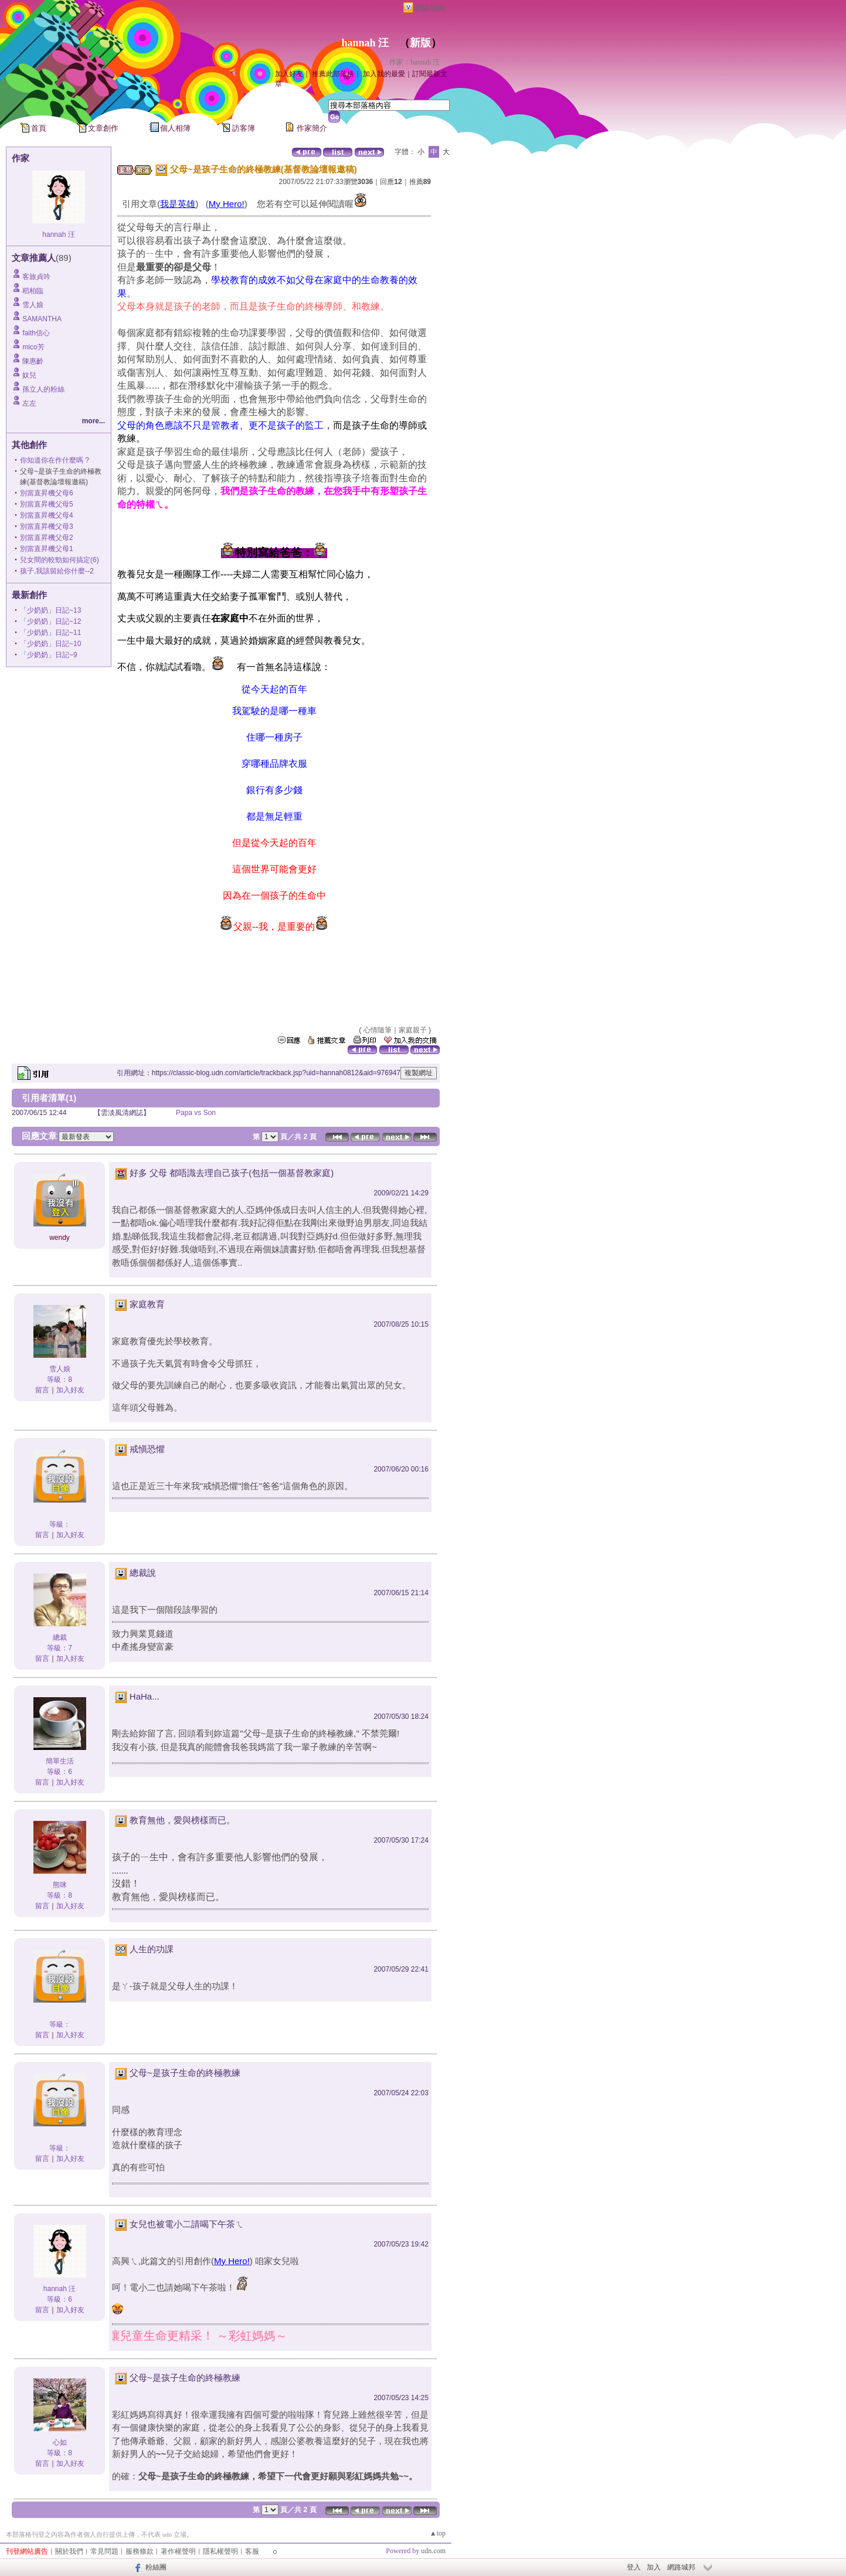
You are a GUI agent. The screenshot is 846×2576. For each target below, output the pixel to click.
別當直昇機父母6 (46, 493)
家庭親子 (413, 1030)
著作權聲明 (178, 2551)
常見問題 (104, 2551)
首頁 (38, 128)
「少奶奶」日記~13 (50, 610)
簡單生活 (60, 1761)
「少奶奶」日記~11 (50, 632)
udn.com (433, 2551)
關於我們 (69, 2551)
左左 (29, 403)
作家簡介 (312, 128)
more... (93, 421)
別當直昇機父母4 (46, 515)
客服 (252, 2551)
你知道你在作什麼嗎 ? (54, 460)
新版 (420, 43)
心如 (60, 2442)
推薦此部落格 (333, 74)
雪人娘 (32, 305)
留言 (42, 1390)
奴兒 (29, 375)
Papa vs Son (196, 1113)
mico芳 (33, 347)
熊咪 (60, 1885)
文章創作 (103, 128)
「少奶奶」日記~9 (48, 655)
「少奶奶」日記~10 (50, 644)
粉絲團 (156, 2567)
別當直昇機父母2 (46, 537)
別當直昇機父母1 (46, 549)
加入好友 (289, 74)
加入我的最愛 (384, 74)
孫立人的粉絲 (43, 389)
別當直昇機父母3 (46, 526)
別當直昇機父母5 (46, 504)
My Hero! (226, 204)
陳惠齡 (32, 361)
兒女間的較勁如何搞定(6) (59, 560)
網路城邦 (430, 8)
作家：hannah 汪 (414, 62)
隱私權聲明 (220, 2551)
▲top (438, 2533)
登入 (634, 2567)
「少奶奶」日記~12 (50, 621)
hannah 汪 (365, 43)
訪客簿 (243, 128)
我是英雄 (177, 204)
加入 (654, 2567)
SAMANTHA (42, 319)
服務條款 (139, 2551)
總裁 (60, 1637)
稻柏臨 (32, 291)
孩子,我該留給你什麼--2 (57, 571)
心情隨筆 (377, 1030)
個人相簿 (175, 128)
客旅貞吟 (36, 277)
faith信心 (36, 333)
